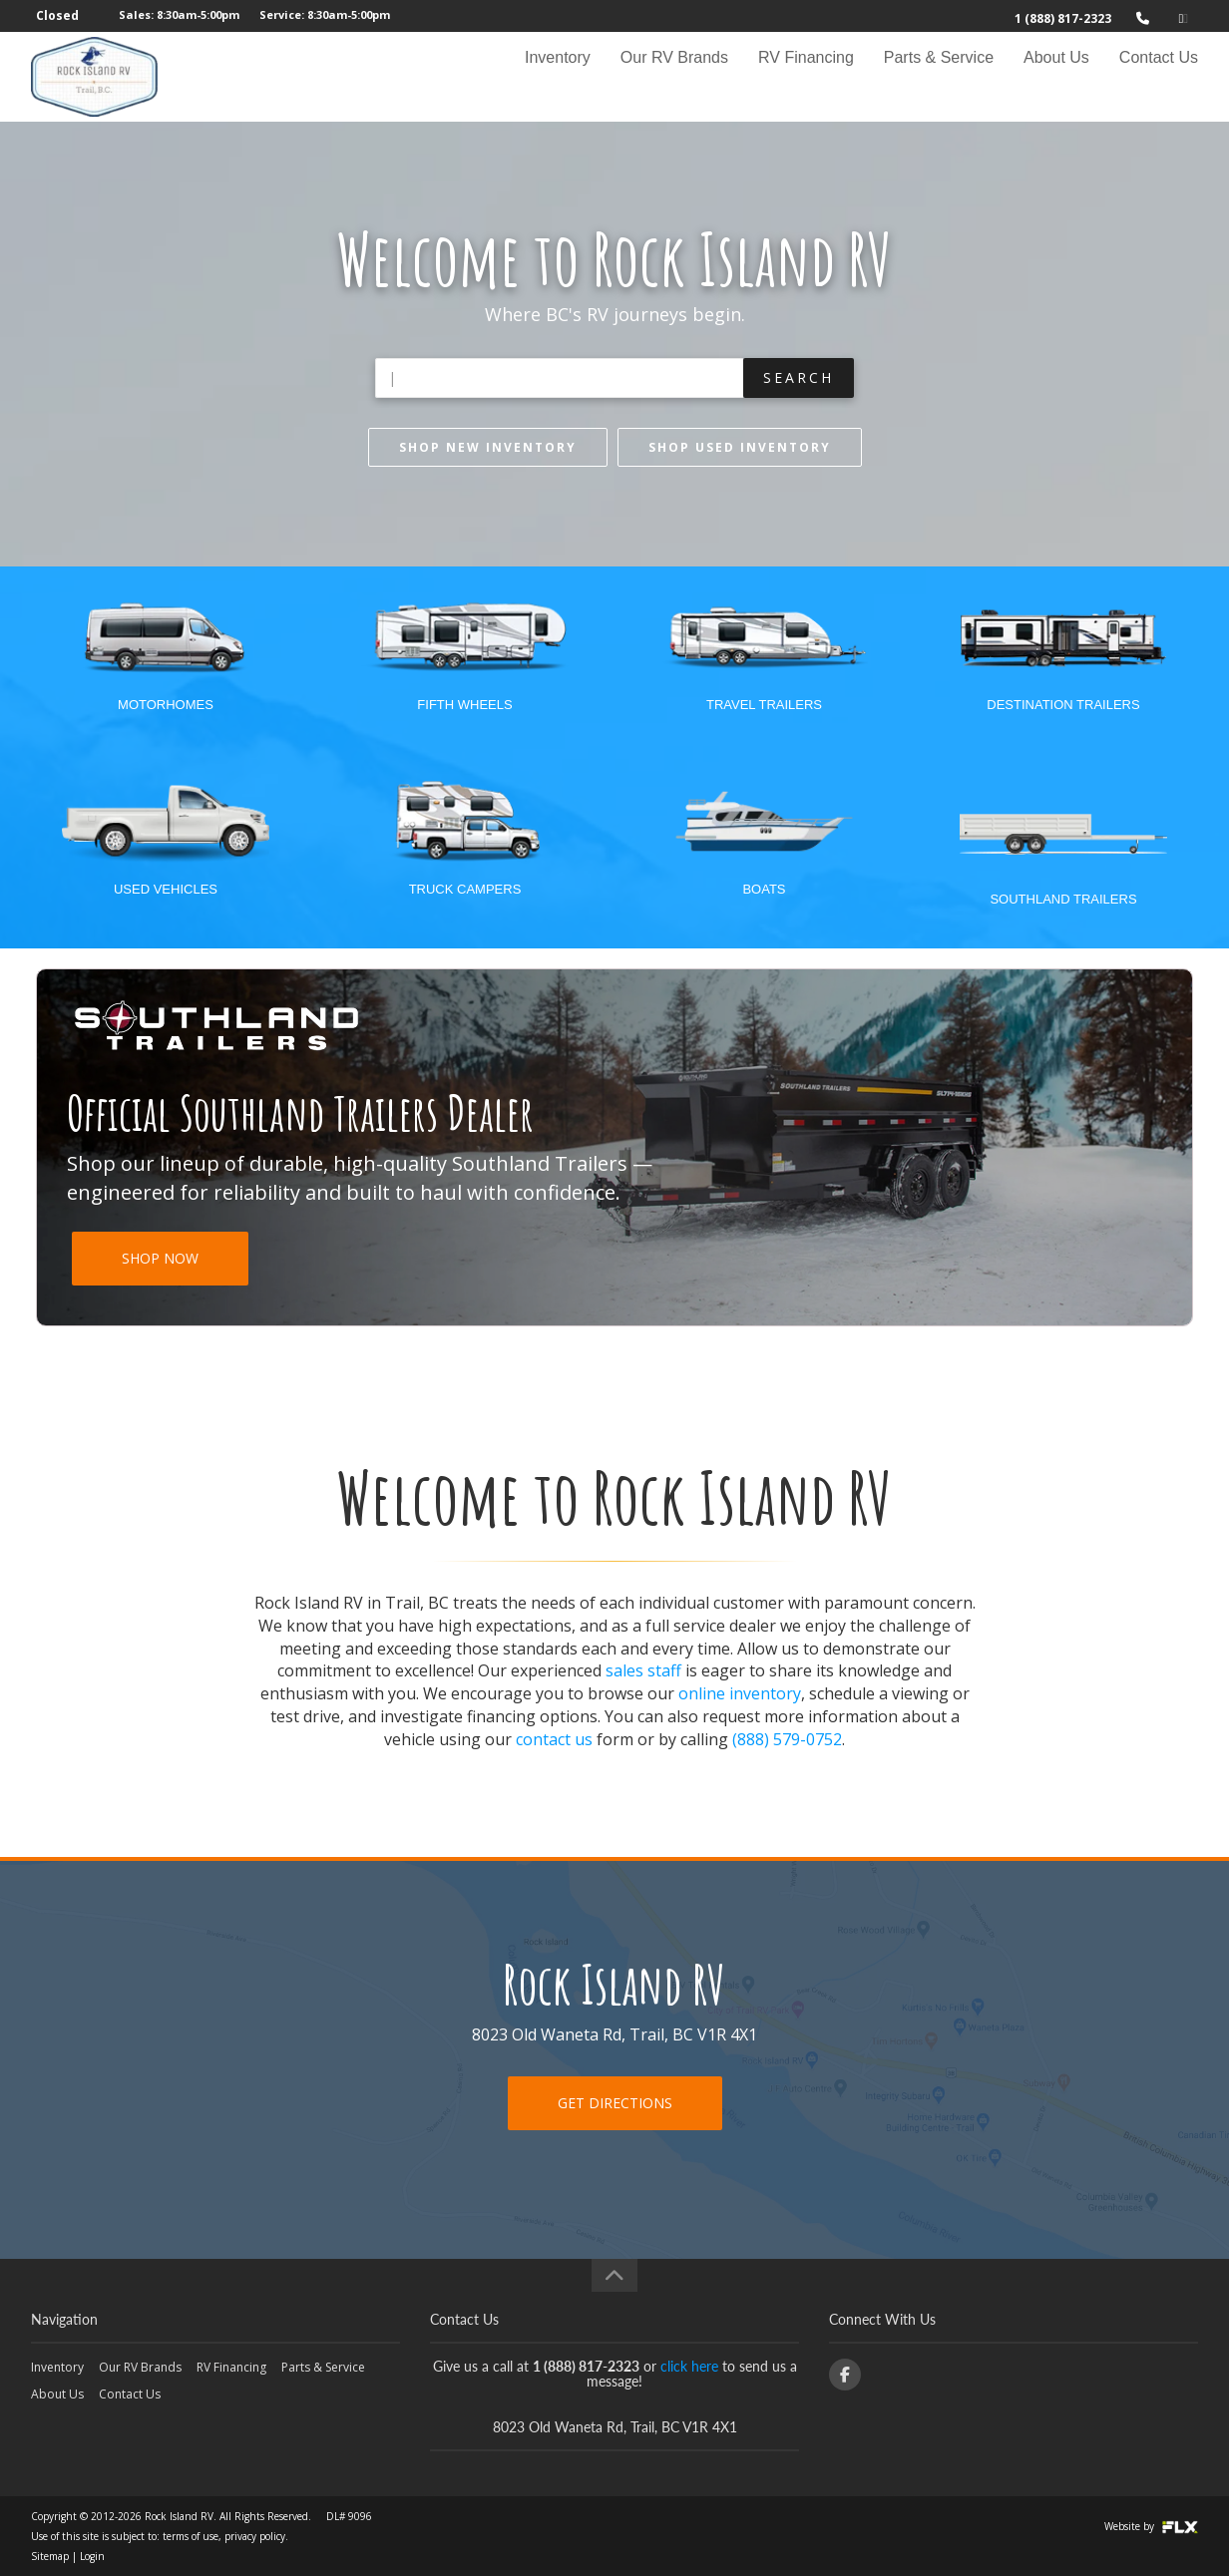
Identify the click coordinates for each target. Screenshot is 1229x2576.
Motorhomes (165, 704)
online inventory (739, 1693)
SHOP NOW (160, 1258)
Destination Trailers (1063, 704)
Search (798, 377)
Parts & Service (939, 76)
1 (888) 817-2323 (1063, 18)
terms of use (190, 2536)
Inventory (558, 76)
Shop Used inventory (739, 447)
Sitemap (50, 2556)
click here (689, 2366)
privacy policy (254, 2536)
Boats (763, 889)
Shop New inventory (488, 447)
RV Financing (806, 76)
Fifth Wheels (464, 704)
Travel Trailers (764, 704)
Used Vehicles (165, 889)
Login (92, 2556)
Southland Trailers (1063, 899)
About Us (1056, 76)
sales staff (643, 1670)
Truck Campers (465, 889)
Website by (1151, 2526)
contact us (554, 1739)
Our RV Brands (674, 76)
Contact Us (1158, 76)
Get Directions (615, 2102)
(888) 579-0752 (787, 1739)
